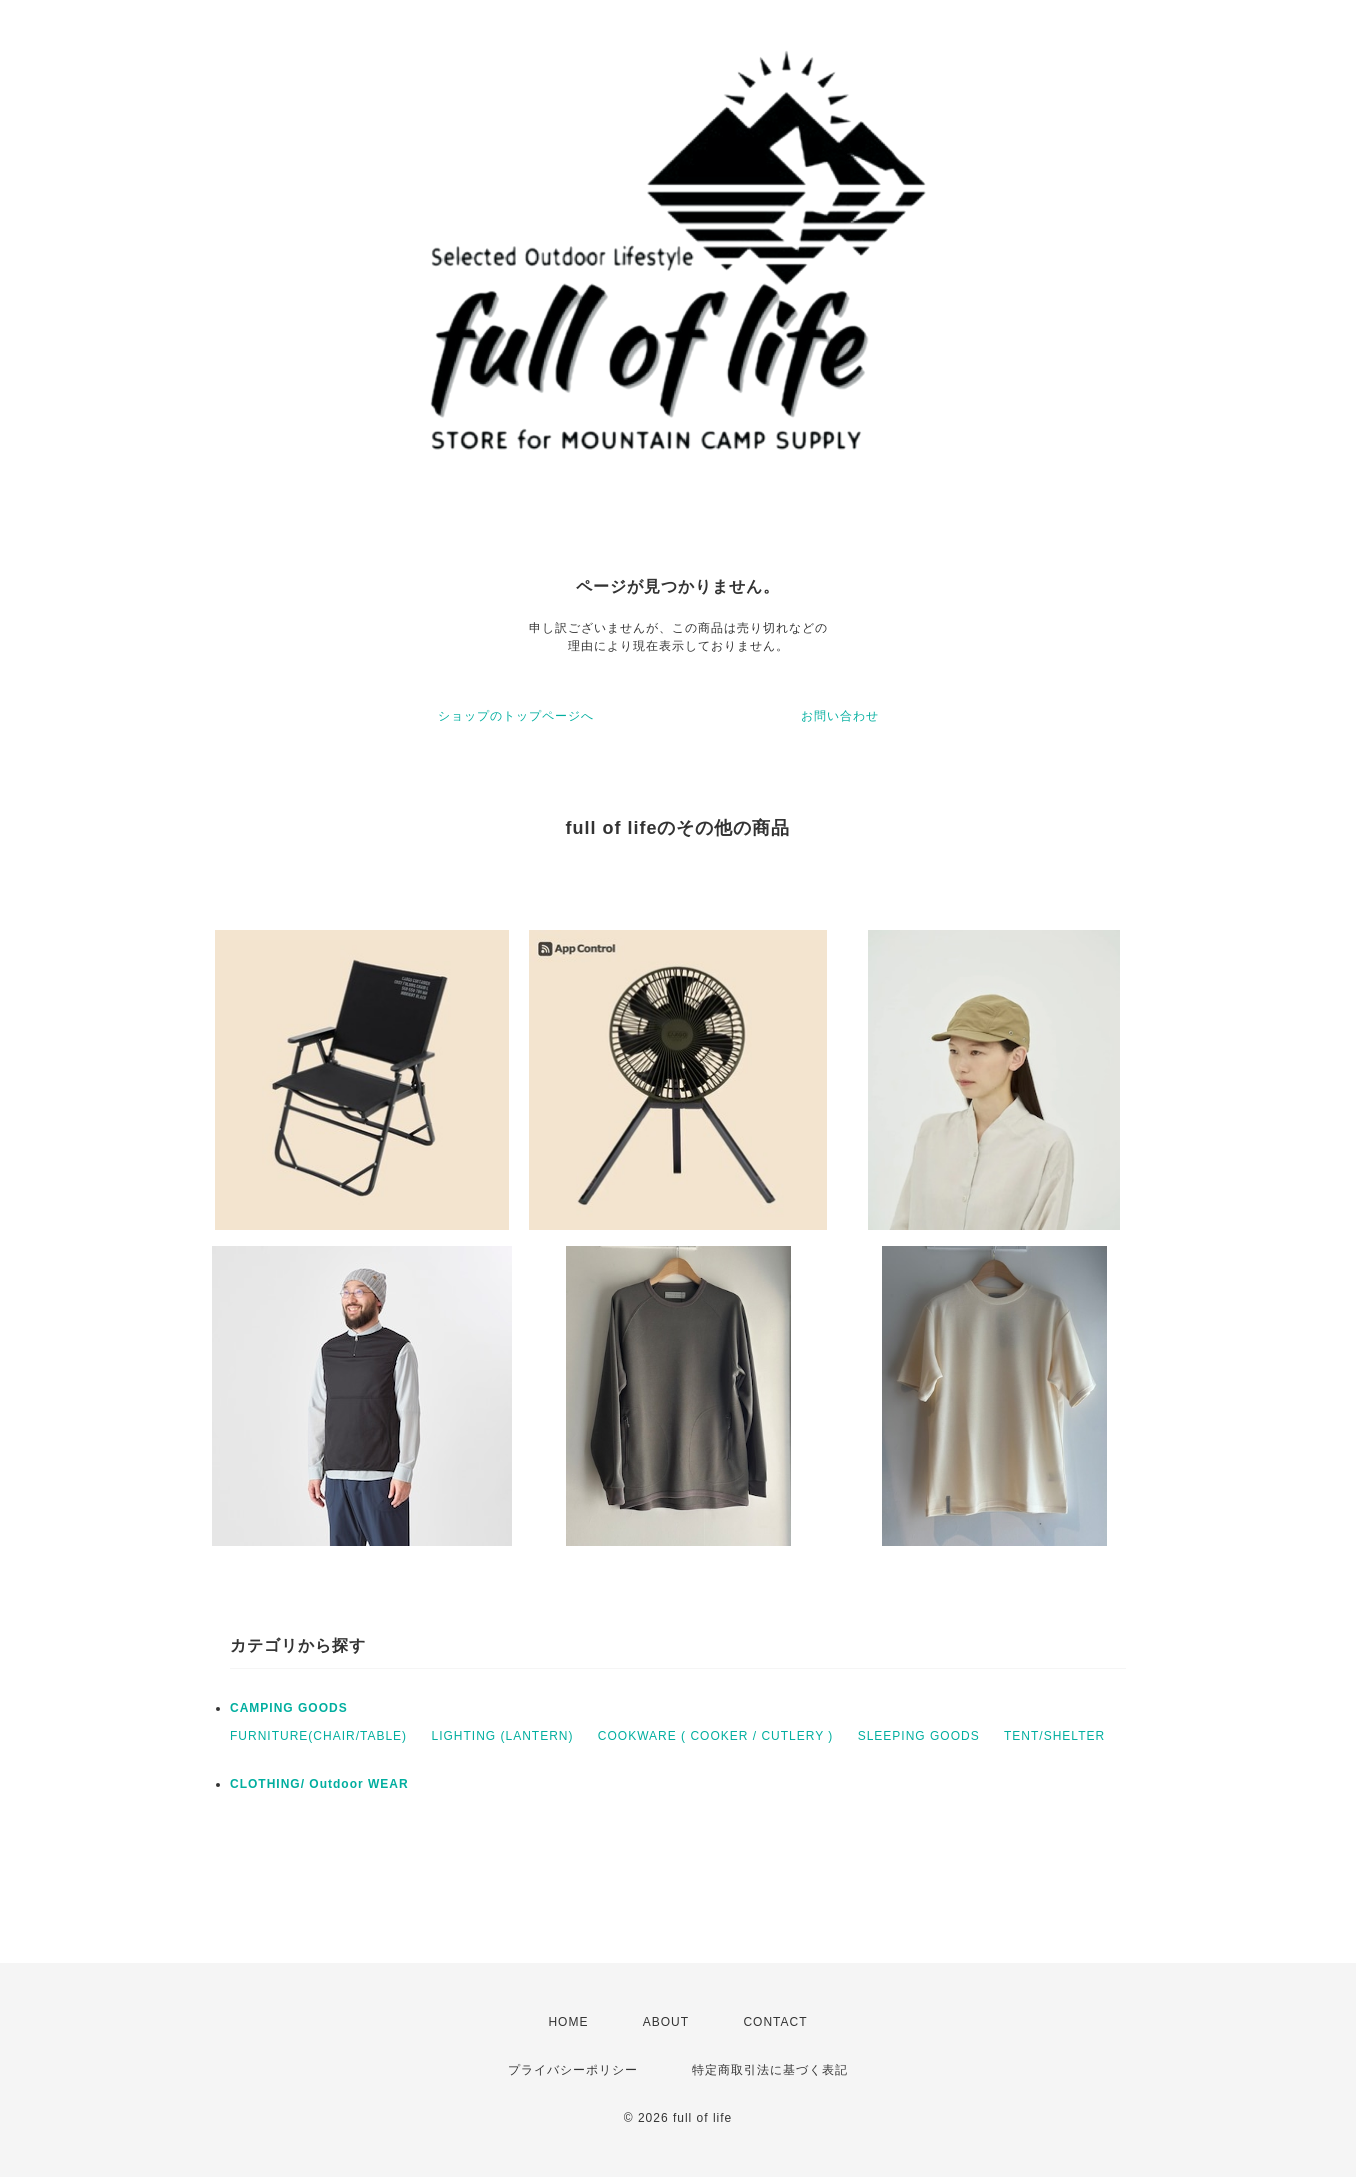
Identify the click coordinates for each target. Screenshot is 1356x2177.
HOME (568, 2022)
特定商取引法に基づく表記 (770, 2070)
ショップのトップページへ (516, 716)
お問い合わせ (840, 716)
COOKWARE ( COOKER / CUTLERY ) (715, 1736)
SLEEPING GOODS (919, 1736)
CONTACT (775, 2022)
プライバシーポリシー (573, 2070)
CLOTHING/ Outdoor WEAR (319, 1784)
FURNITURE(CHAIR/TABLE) (318, 1736)
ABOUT (666, 2022)
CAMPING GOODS (289, 1708)
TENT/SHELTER (1054, 1736)
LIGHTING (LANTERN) (502, 1736)
